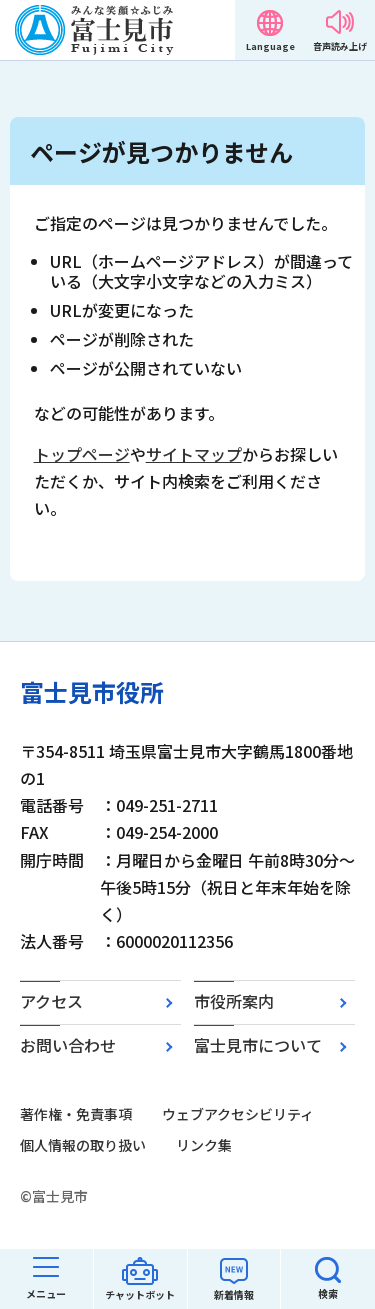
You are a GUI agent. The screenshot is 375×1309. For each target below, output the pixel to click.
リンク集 (204, 1145)
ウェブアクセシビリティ (238, 1114)
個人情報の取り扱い (83, 1145)
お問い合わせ (68, 1045)
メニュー (46, 1293)
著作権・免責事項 (76, 1114)
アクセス (51, 1001)
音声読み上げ (340, 46)
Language (270, 46)
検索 (328, 1293)
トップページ (82, 454)
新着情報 (234, 1294)
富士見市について (258, 1045)
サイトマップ (194, 454)
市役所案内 (234, 1001)
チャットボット (140, 1294)
